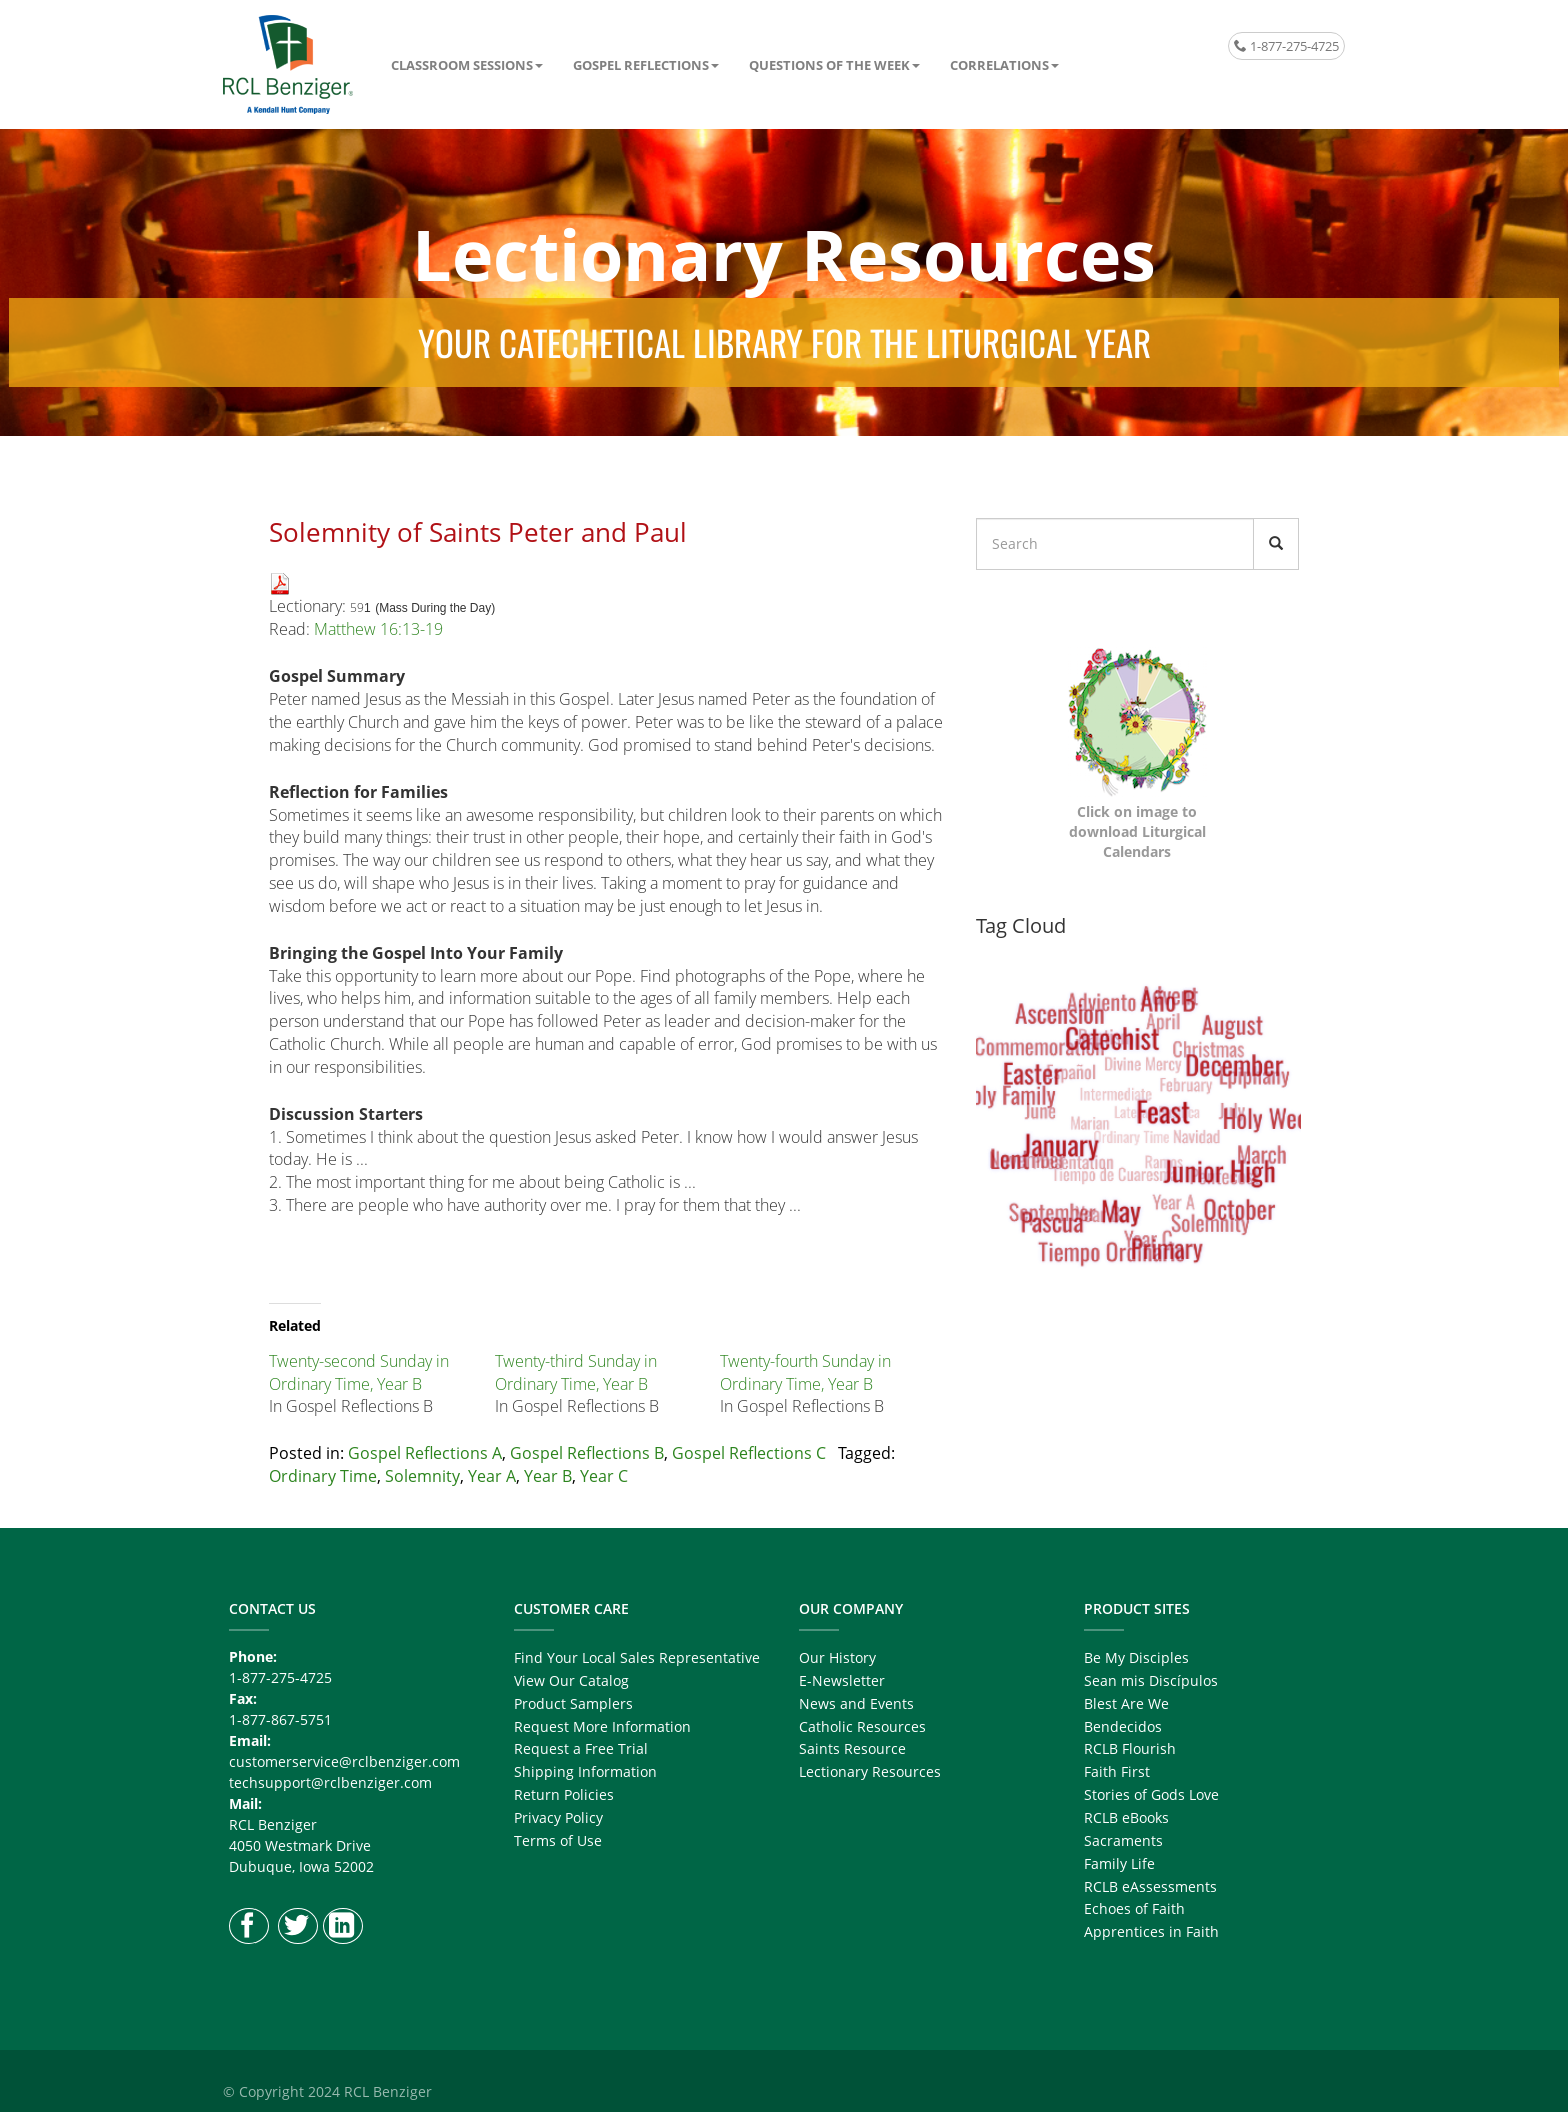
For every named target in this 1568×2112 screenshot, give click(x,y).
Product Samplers (573, 1703)
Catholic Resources (862, 1726)
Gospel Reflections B (587, 1453)
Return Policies (564, 1794)
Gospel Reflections (641, 65)
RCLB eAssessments (1150, 1886)
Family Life (1119, 1863)
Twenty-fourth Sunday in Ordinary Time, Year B (805, 1372)
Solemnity (422, 1476)
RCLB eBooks (1126, 1817)
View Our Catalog (571, 1680)
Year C (604, 1476)
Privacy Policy (558, 1817)
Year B (548, 1476)
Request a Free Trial (581, 1748)
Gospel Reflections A (425, 1453)
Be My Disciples (1136, 1657)
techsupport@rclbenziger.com (330, 1782)
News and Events (856, 1703)
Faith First (1117, 1771)
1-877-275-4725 (1286, 46)
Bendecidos (1123, 1726)
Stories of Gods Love (1151, 1794)
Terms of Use (558, 1840)
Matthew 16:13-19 (378, 629)
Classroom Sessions (462, 65)
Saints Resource (852, 1748)
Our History (837, 1657)
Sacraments (1123, 1840)
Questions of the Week (829, 65)
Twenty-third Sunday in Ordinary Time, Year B (576, 1372)
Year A (492, 1476)
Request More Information (602, 1726)
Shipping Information (585, 1771)
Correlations (999, 65)
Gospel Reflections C (749, 1453)
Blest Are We (1126, 1703)
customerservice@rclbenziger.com (344, 1761)
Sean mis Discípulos (1151, 1680)
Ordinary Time (323, 1476)
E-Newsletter (842, 1680)
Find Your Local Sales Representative (637, 1657)
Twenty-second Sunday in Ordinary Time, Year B (359, 1372)
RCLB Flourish (1130, 1748)
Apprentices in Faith (1151, 1931)
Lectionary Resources (870, 1771)
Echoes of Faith (1134, 1908)
